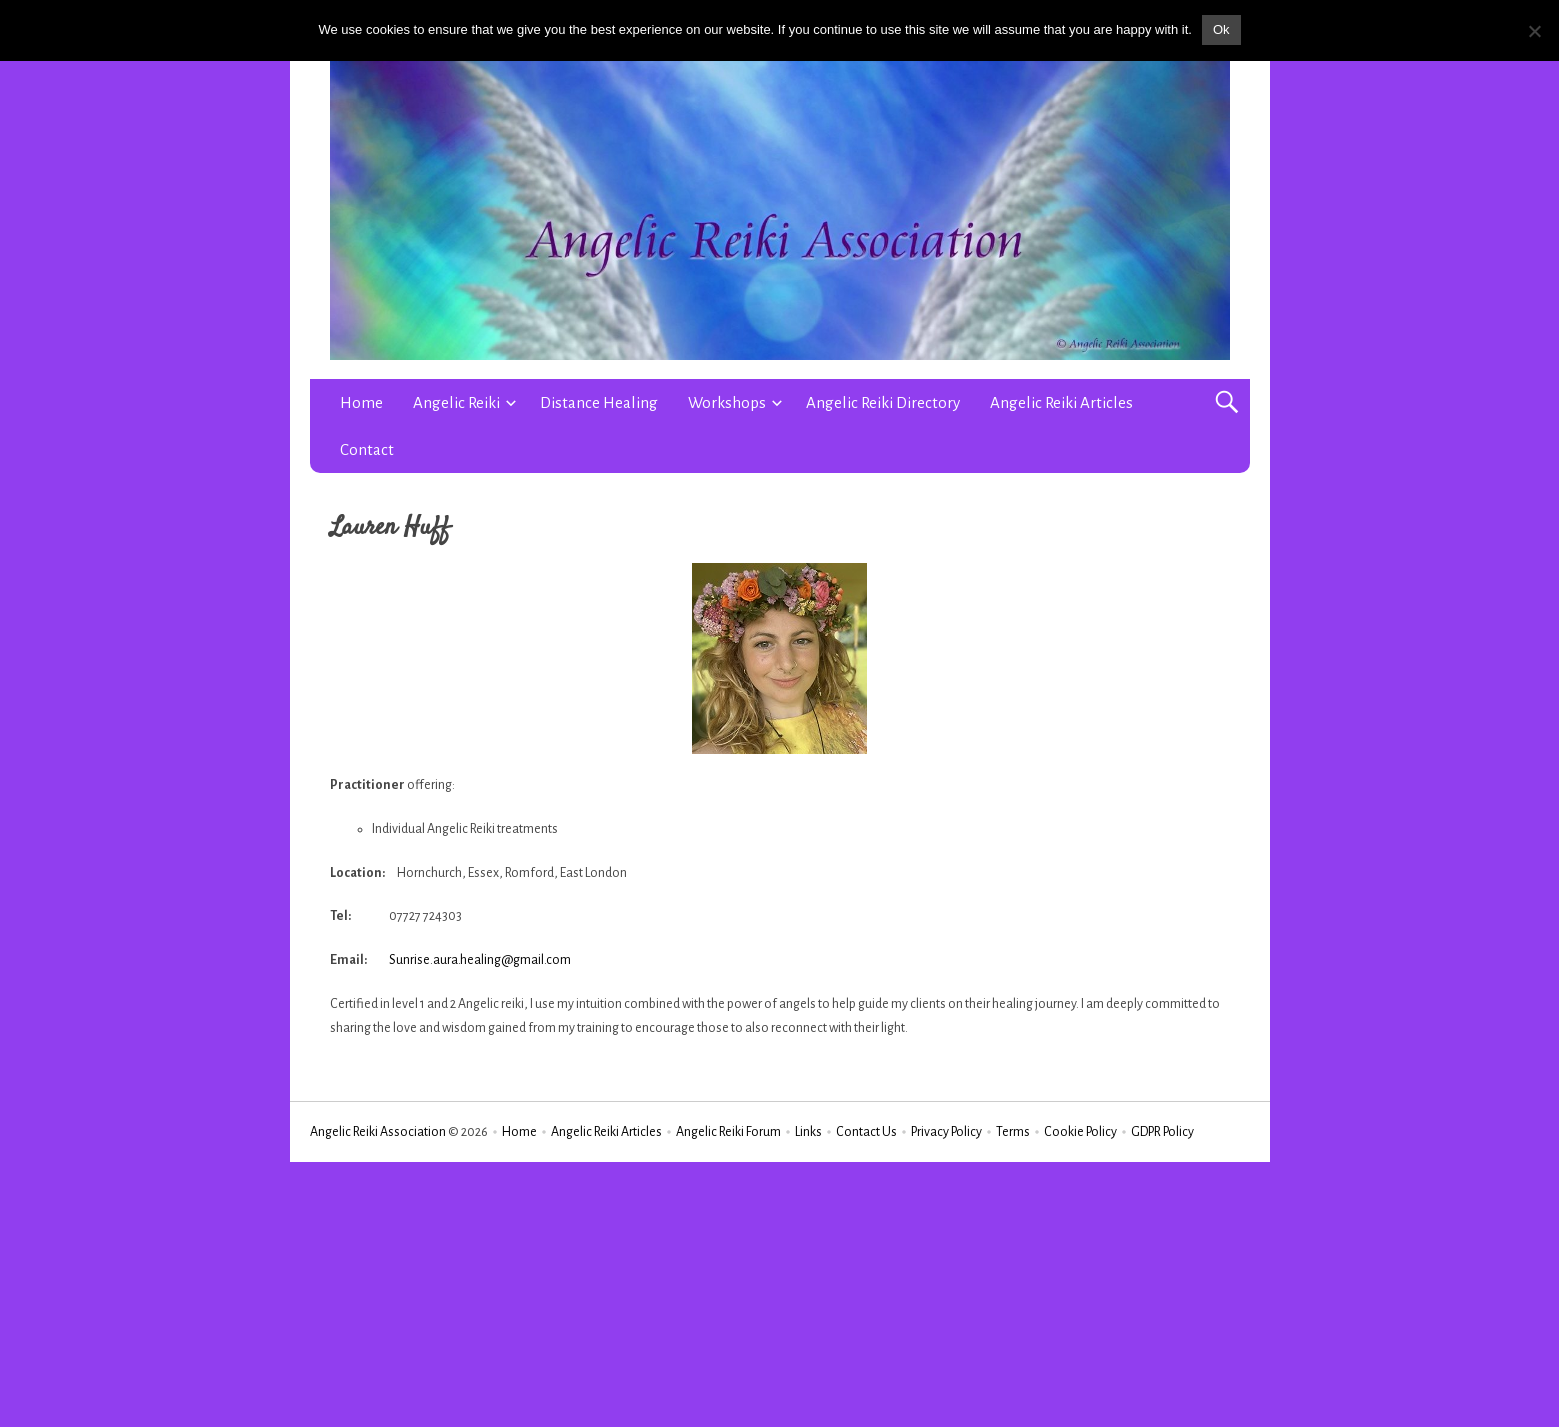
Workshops (727, 402)
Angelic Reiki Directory (883, 402)
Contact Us (866, 1132)
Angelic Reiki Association (378, 1132)
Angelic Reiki (456, 402)
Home (361, 402)
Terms (1013, 1132)
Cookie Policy (1080, 1132)
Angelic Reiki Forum (728, 1132)
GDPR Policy (1162, 1132)
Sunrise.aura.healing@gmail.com (480, 960)
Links (808, 1132)
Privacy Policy (946, 1132)
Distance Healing (599, 402)
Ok (1221, 29)
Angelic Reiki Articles (1061, 402)
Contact (367, 449)
